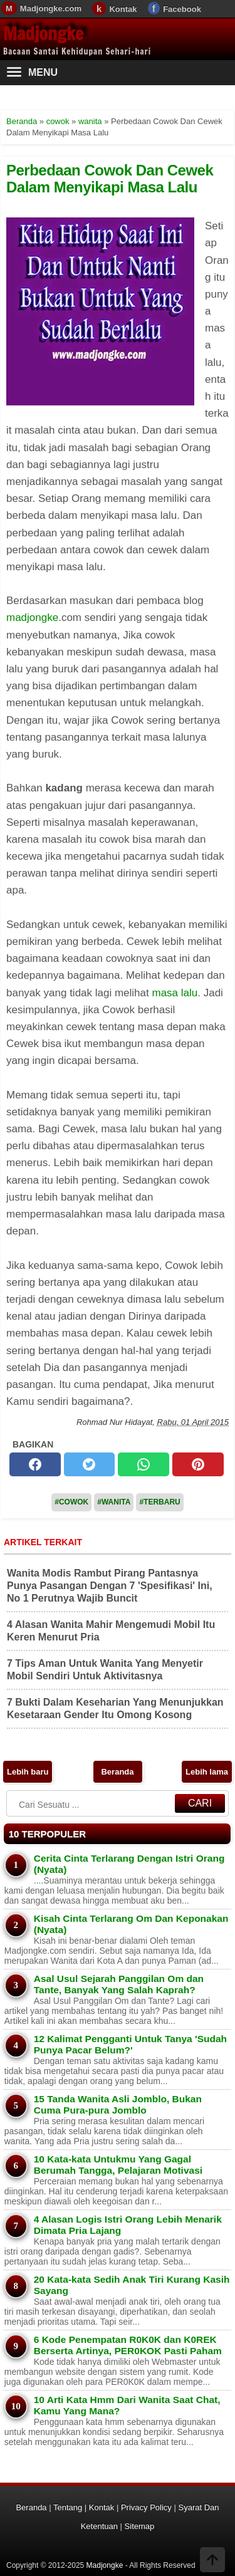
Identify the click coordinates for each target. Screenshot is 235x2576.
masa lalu (174, 993)
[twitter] (89, 1464)
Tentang (67, 2507)
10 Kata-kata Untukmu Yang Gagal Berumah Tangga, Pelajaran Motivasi (118, 2165)
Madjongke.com (50, 8)
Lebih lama (206, 1771)
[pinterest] (198, 1464)
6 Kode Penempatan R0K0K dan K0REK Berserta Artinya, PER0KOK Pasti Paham (128, 2345)
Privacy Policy (146, 2507)
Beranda (117, 1771)
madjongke (32, 617)
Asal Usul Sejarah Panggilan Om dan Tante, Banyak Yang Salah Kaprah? (119, 1984)
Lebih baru (27, 1771)
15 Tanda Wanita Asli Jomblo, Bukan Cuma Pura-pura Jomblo (118, 2104)
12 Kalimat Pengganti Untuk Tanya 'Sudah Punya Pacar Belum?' (130, 2044)
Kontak (123, 9)
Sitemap (140, 2526)
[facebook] (35, 1464)
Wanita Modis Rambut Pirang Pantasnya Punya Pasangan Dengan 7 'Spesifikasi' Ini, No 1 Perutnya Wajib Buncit (109, 1585)
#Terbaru (159, 1502)
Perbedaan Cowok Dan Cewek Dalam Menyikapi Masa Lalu (109, 178)
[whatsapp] (143, 1464)
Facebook (182, 9)
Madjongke (43, 33)
